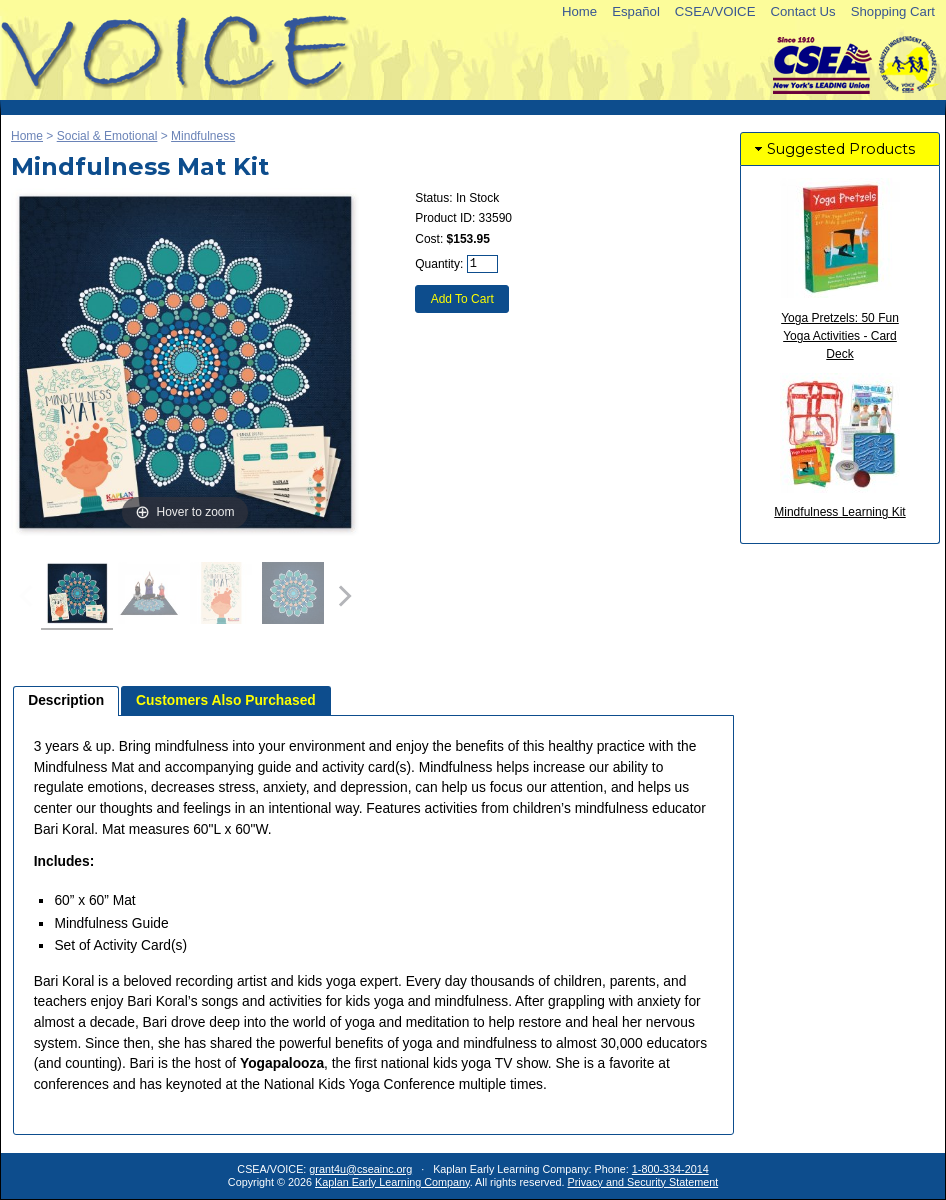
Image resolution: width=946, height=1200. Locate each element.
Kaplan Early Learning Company (392, 1182)
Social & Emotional (107, 136)
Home (579, 11)
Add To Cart (462, 299)
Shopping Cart (893, 11)
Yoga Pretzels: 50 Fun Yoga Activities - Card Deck (840, 336)
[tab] (66, 701)
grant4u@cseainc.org (360, 1169)
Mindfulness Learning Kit (839, 512)
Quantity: (439, 264)
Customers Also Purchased (226, 700)
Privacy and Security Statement (643, 1182)
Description (66, 700)
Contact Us (802, 11)
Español (636, 11)
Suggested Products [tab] (833, 149)
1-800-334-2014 (670, 1169)
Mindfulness (203, 136)
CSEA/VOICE (715, 11)
